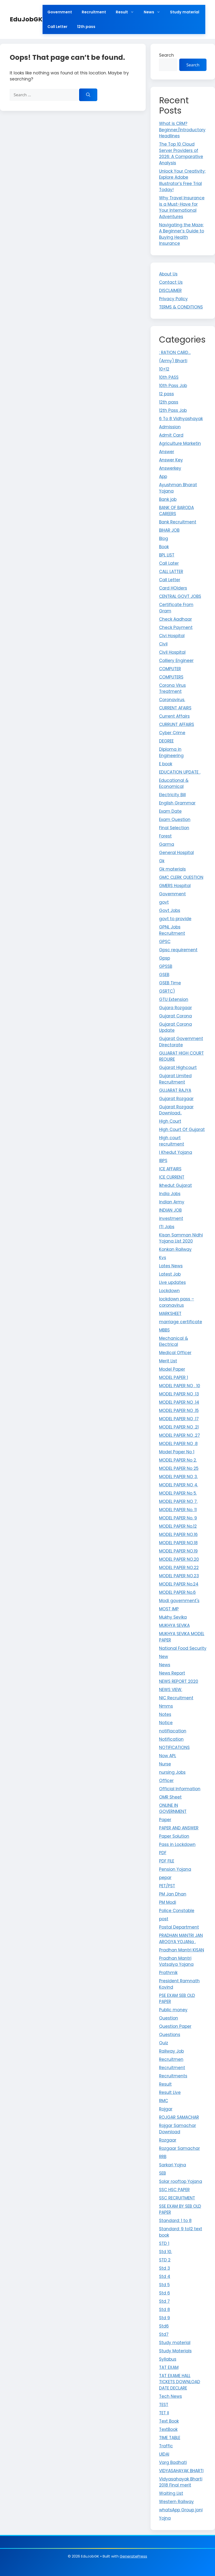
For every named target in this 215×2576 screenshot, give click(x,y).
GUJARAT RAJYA (175, 1090)
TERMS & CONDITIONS (181, 307)
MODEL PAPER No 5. (178, 1493)
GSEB (164, 975)
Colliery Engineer (176, 660)
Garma (166, 844)
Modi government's (179, 1601)
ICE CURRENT (171, 1177)
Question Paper (175, 2026)
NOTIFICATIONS (174, 1747)
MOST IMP (169, 1609)
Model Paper (172, 1369)
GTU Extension (173, 999)
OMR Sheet (170, 1797)
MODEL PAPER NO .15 (179, 1410)
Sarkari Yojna (172, 2165)
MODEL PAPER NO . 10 (179, 1386)
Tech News (170, 2396)
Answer (166, 452)
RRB (162, 2157)
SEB (162, 2173)
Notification (171, 1739)
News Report (172, 1673)
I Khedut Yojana (175, 1152)
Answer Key (171, 460)
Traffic (166, 2446)
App (163, 476)
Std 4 (164, 2276)
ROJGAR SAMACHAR (179, 2117)
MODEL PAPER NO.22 (179, 1567)
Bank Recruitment (177, 522)
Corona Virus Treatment (172, 688)
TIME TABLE (169, 2438)
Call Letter (57, 26)
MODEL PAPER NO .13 (179, 1394)
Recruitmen (171, 2059)
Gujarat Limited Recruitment (175, 1079)
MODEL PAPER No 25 (178, 1468)
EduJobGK (26, 19)
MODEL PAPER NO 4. (178, 1485)
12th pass (86, 26)
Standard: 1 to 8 (175, 2220)
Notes (165, 1714)
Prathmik (168, 1973)
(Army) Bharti (173, 361)
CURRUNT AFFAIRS (176, 724)
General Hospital (176, 853)
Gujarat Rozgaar (176, 1099)
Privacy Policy (173, 299)
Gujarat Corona (175, 1016)
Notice (166, 1723)
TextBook (168, 2429)
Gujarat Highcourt (178, 1067)
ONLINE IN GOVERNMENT (173, 1808)
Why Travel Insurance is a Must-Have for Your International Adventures (182, 207)
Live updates (172, 1282)
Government (59, 12)
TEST (163, 2405)
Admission (170, 427)
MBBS (164, 1330)
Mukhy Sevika (173, 1617)
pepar (165, 1877)
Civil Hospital (172, 652)
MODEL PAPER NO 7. (178, 1501)
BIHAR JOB (169, 530)
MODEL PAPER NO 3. (178, 1477)
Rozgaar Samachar (179, 2148)
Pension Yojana (175, 1869)
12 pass (166, 394)
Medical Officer (175, 1353)
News (154, 12)
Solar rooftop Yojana (180, 2181)
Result (127, 12)
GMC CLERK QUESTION (181, 877)
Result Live (170, 2092)
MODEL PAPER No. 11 (178, 1510)
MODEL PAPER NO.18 (178, 1543)
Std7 (164, 2334)
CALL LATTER (171, 571)
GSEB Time (170, 983)
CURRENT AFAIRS (175, 708)
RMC (163, 2101)
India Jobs (169, 1194)
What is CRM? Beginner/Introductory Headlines (182, 130)
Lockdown (169, 1291)
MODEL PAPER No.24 (178, 1584)
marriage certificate (180, 1322)
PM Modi (167, 1902)
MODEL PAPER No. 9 (178, 1518)
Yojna (165, 2518)
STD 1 (164, 2243)
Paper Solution (174, 1836)
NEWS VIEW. (170, 1690)
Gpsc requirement (178, 950)
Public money (173, 2010)
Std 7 (164, 2301)
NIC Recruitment (176, 1698)
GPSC (164, 941)
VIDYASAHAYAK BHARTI (181, 2471)
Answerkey (170, 468)
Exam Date (170, 811)
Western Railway (176, 2502)
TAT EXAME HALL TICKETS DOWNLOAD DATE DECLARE (179, 2382)
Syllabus (167, 2359)
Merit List (168, 1361)
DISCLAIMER (170, 290)
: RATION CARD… (175, 352)
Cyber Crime (172, 733)
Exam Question (174, 819)
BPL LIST (166, 555)
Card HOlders (173, 588)
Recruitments (173, 2076)
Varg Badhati (173, 2462)
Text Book (169, 2421)
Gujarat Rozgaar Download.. (176, 1110)
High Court (170, 1121)
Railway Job (171, 2051)
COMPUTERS (171, 677)
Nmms (166, 1706)
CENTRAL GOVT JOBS (180, 596)
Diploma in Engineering (171, 752)
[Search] (88, 94)
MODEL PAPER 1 (173, 1377)
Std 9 (164, 2318)
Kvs (162, 1258)
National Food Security (182, 1648)
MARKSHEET (170, 1313)
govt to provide (175, 919)
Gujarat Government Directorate (181, 1042)
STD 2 (164, 2260)
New (163, 1656)
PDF (162, 1853)
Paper (165, 1820)
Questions (169, 2035)
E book (165, 764)
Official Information (179, 1789)
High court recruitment (171, 1141)
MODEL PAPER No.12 (178, 1526)
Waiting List (171, 2493)
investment (171, 1218)
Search (166, 55)
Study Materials (175, 2351)
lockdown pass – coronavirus (176, 1302)
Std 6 (164, 2293)
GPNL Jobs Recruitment (172, 930)
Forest (165, 836)
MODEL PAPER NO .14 (179, 1402)
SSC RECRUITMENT (177, 2198)
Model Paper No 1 (176, 1452)
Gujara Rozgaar (175, 1008)
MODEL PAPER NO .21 (179, 1427)
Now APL (167, 1756)
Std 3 (164, 2268)
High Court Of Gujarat (182, 1129)
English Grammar (177, 803)
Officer (166, 1780)
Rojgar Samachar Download (177, 2129)
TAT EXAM (169, 2367)
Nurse (165, 1764)
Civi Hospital (172, 636)
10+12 (164, 369)
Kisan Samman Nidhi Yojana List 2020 (181, 1238)
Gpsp (164, 958)
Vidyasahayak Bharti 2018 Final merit (180, 2482)
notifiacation (172, 1731)
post (163, 1919)
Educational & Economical (173, 783)
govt (164, 902)
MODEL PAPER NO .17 (179, 1419)
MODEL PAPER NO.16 (178, 1534)
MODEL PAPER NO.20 (179, 1559)
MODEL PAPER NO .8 (178, 1444)
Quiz (163, 2043)
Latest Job (170, 1274)
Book (164, 547)
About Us (168, 274)
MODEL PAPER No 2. (178, 1460)
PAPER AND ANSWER (178, 1828)
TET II (164, 2413)
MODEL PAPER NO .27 (179, 1435)
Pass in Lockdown (177, 1844)
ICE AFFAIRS (170, 1169)
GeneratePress (133, 2556)
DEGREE (166, 741)
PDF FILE (166, 1861)
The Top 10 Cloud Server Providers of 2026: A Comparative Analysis (181, 153)
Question (168, 2018)
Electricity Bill (172, 795)
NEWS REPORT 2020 (178, 1681)
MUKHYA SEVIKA (174, 1625)
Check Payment (176, 627)
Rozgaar (167, 2140)
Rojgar (165, 2109)
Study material (184, 12)
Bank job (168, 499)
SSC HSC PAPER (174, 2190)
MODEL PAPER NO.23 (179, 1576)
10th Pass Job (173, 385)
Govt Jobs (169, 910)
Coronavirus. (172, 700)
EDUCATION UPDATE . (179, 772)
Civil (163, 644)
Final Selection (174, 828)
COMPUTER (170, 669)
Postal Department (179, 1927)
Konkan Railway (175, 1249)
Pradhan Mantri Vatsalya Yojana (176, 1961)
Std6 (164, 2326)
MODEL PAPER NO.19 (178, 1551)
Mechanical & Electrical (173, 1341)
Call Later (169, 563)
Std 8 (164, 2309)
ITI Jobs (166, 1227)
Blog (163, 538)
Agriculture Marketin (180, 443)
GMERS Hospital (175, 886)
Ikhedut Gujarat (175, 1185)
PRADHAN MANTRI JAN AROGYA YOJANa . (181, 1938)
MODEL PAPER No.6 (177, 1592)
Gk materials (172, 869)
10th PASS (169, 377)
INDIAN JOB (170, 1210)
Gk (161, 861)
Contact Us (171, 282)
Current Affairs (174, 716)
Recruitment (94, 12)
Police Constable (176, 1911)
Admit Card (171, 435)
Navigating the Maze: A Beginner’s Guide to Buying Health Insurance (181, 234)
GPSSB (165, 966)
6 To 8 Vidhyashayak (181, 419)
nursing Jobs (172, 1772)
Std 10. (165, 2252)
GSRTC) (167, 991)
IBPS (163, 1161)
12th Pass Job (173, 410)
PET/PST (167, 1886)
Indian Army (171, 1202)
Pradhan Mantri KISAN (181, 1950)
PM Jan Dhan (172, 1894)
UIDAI (164, 2454)
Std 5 (164, 2285)
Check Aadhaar (175, 619)
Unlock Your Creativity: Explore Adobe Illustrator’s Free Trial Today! (182, 180)
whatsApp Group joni (181, 2510)
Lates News (171, 1266)
